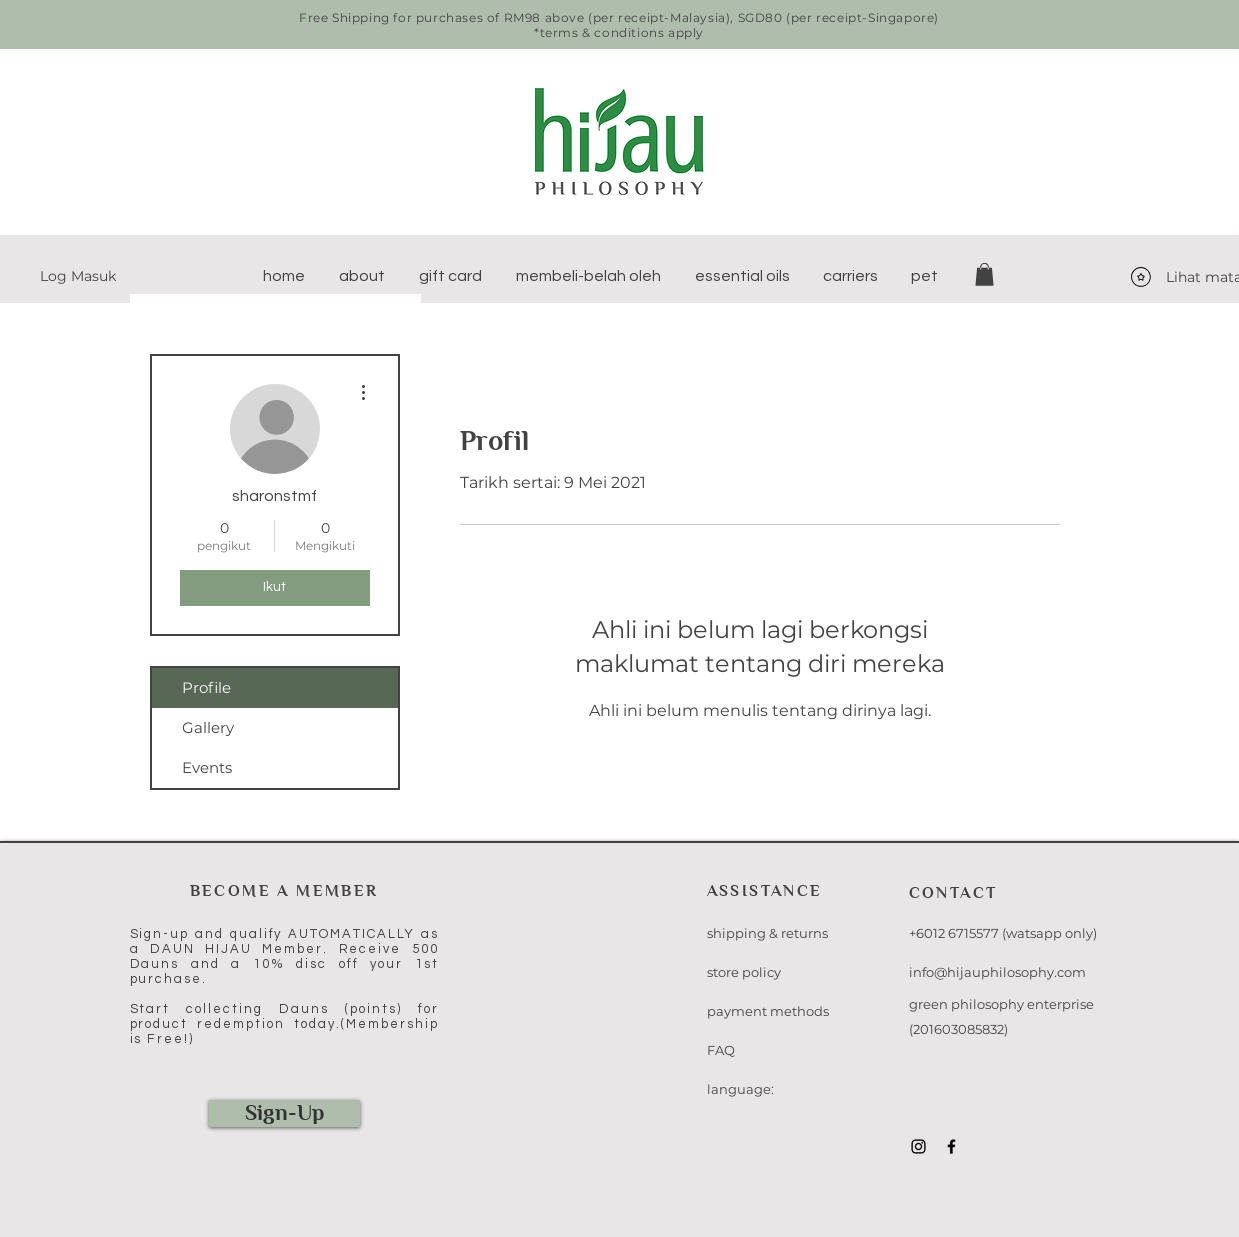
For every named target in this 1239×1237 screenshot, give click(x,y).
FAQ (721, 1050)
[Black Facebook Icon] (951, 1146)
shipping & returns (767, 933)
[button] (362, 276)
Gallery (208, 727)
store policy (744, 972)
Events (207, 767)
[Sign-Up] (284, 1113)
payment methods (768, 1011)
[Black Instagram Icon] (918, 1146)
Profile (206, 687)
